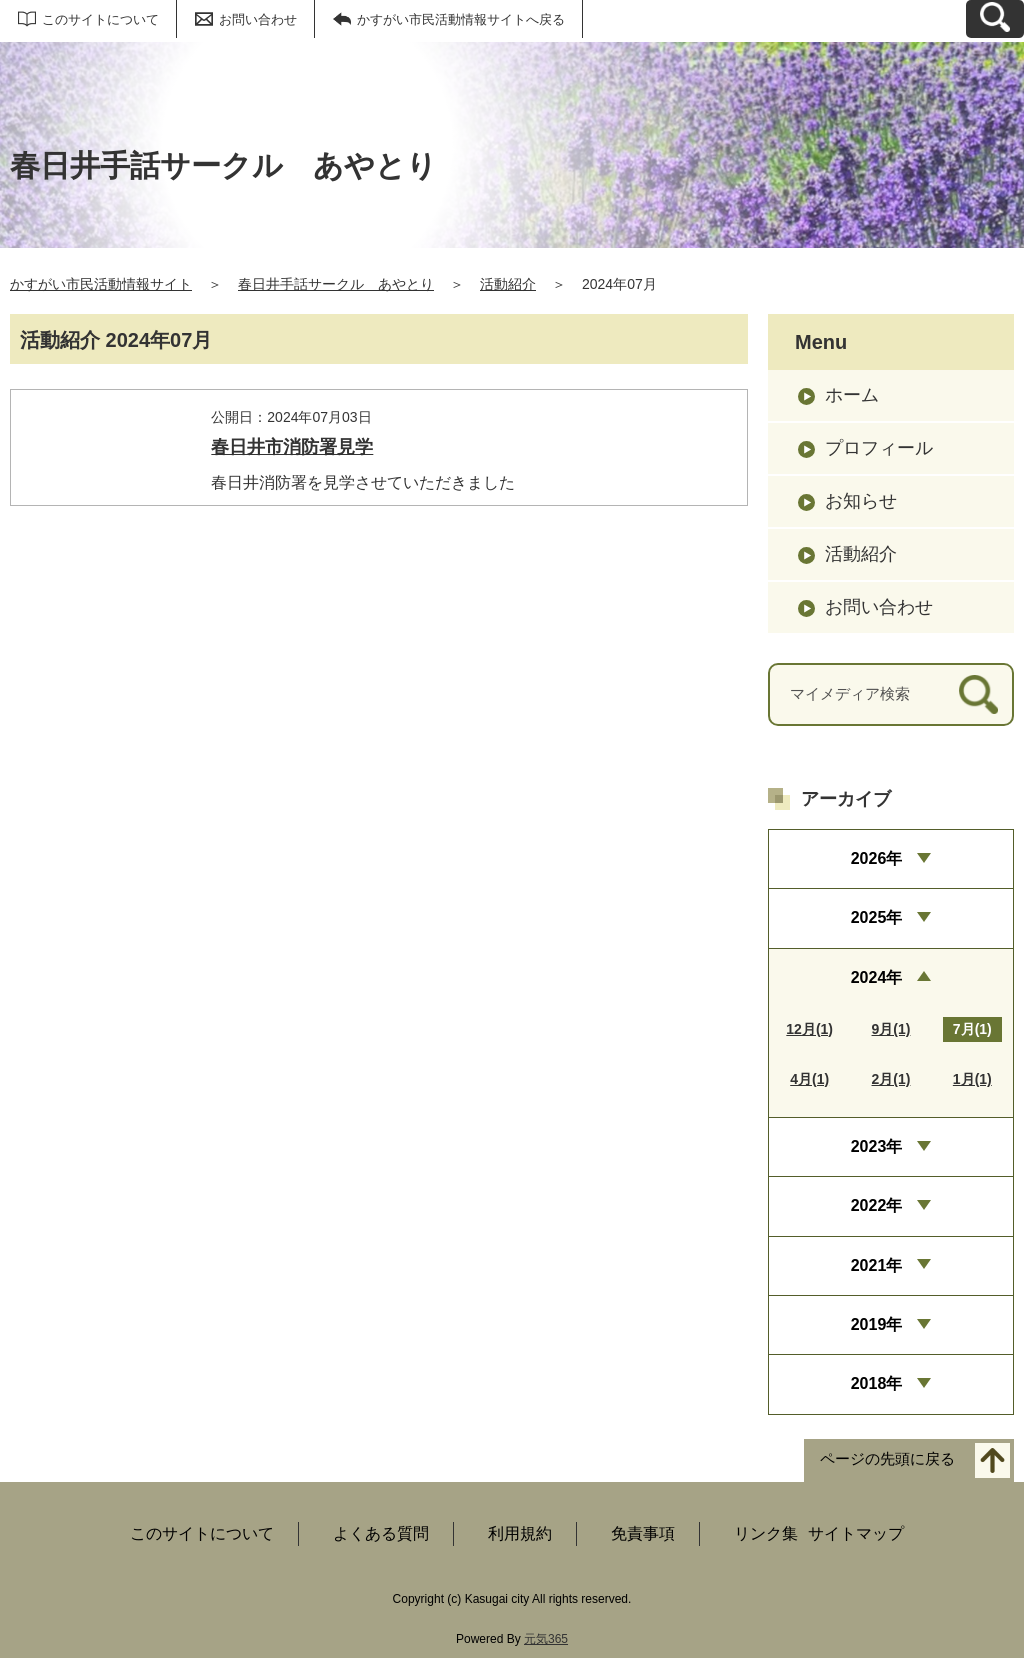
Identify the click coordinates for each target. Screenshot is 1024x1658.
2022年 (877, 1205)
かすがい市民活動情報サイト (101, 284)
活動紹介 (508, 284)
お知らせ (861, 501)
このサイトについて (100, 19)
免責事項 (643, 1533)
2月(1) (891, 1079)
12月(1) (809, 1029)
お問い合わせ (258, 19)
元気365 (546, 1639)
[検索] (978, 694)
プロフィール (879, 448)
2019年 (877, 1324)
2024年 (877, 977)
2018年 (877, 1383)
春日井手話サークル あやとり (336, 284)
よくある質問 (381, 1533)
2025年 (877, 917)
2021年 (877, 1265)
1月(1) (972, 1079)
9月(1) (891, 1029)
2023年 (877, 1146)
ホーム (852, 395)
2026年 (877, 858)
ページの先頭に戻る (887, 1458)
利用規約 (520, 1533)
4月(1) (809, 1079)
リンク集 (766, 1533)
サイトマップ (856, 1533)
